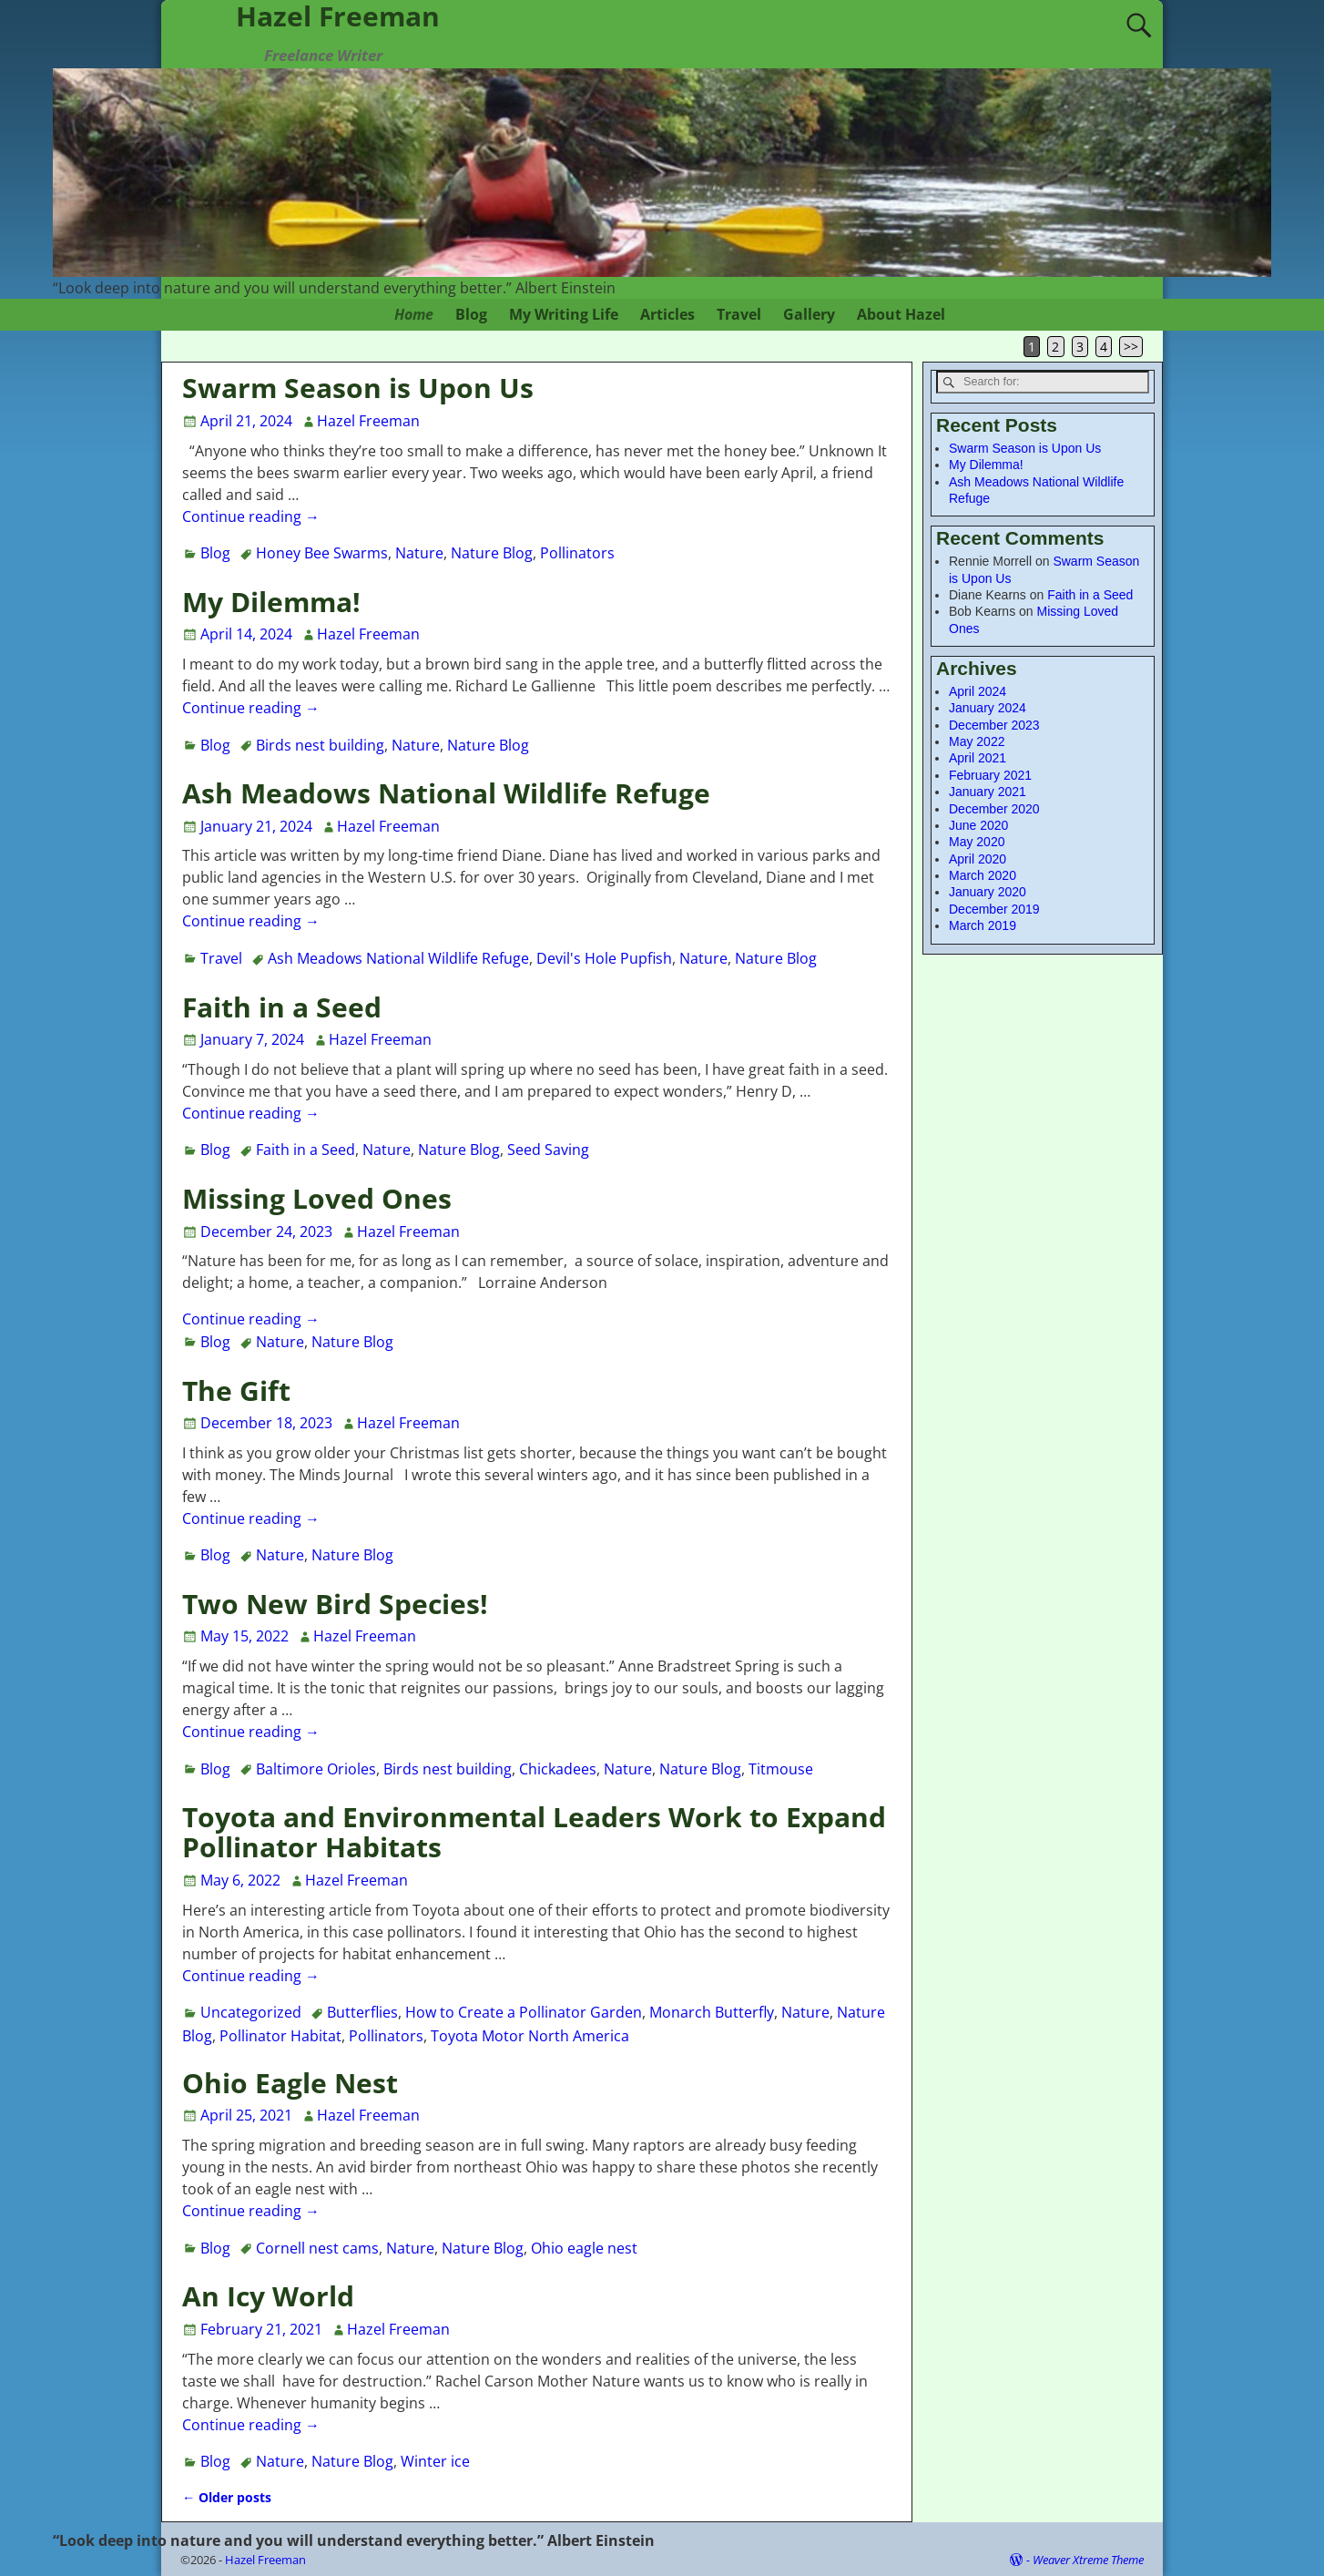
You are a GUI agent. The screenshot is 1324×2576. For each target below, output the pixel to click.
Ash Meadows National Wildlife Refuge (446, 793)
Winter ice (435, 2461)
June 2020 (978, 825)
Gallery (809, 314)
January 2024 (987, 707)
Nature (419, 553)
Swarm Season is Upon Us (358, 387)
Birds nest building (320, 745)
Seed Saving (548, 1150)
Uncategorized (250, 2012)
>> (1131, 346)
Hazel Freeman (265, 2559)
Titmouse (781, 1769)
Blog (471, 314)
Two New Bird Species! (335, 1603)
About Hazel (901, 314)
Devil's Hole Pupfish (604, 958)
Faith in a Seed (282, 1007)
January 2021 (987, 791)
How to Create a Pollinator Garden (523, 2012)
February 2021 (990, 775)
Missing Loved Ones (317, 1198)
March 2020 (982, 875)
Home (413, 314)
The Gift (236, 1390)
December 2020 (994, 809)
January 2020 (987, 891)
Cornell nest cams (317, 2248)
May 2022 (976, 741)
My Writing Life (563, 314)
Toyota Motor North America (530, 2036)
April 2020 (977, 859)
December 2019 (994, 909)
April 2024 (977, 691)
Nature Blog (492, 553)
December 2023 (994, 725)
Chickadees (557, 1769)
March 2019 (982, 925)
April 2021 (977, 758)
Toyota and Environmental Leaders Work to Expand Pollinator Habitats (534, 1832)
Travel (739, 314)
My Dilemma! (271, 601)
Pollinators (577, 553)
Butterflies (362, 2012)
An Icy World (268, 2296)
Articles (667, 314)
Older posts (226, 2497)
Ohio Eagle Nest (290, 2082)
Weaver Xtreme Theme (1088, 2559)
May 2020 (976, 841)
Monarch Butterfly (711, 2012)
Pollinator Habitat (280, 2036)
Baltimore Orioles (316, 1769)
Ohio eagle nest (584, 2248)
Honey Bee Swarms (322, 553)
